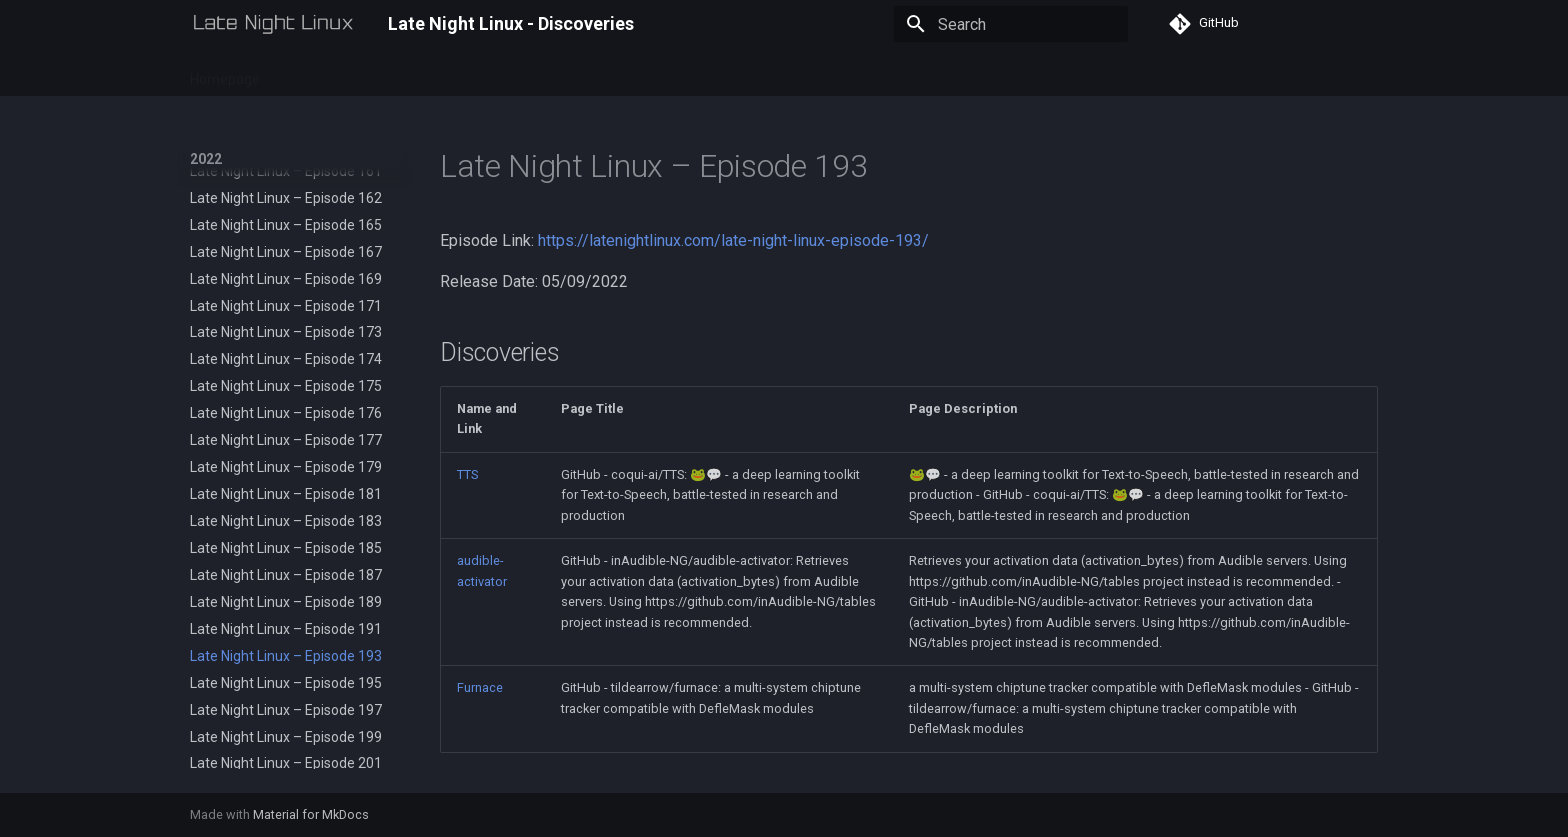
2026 (524, 73)
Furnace (480, 687)
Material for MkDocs (311, 814)
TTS (467, 474)
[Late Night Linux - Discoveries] (273, 24)
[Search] (1011, 24)
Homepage (225, 73)
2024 (412, 73)
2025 (468, 73)
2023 (356, 73)
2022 (300, 73)
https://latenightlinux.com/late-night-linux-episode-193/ (733, 240)
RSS (577, 73)
